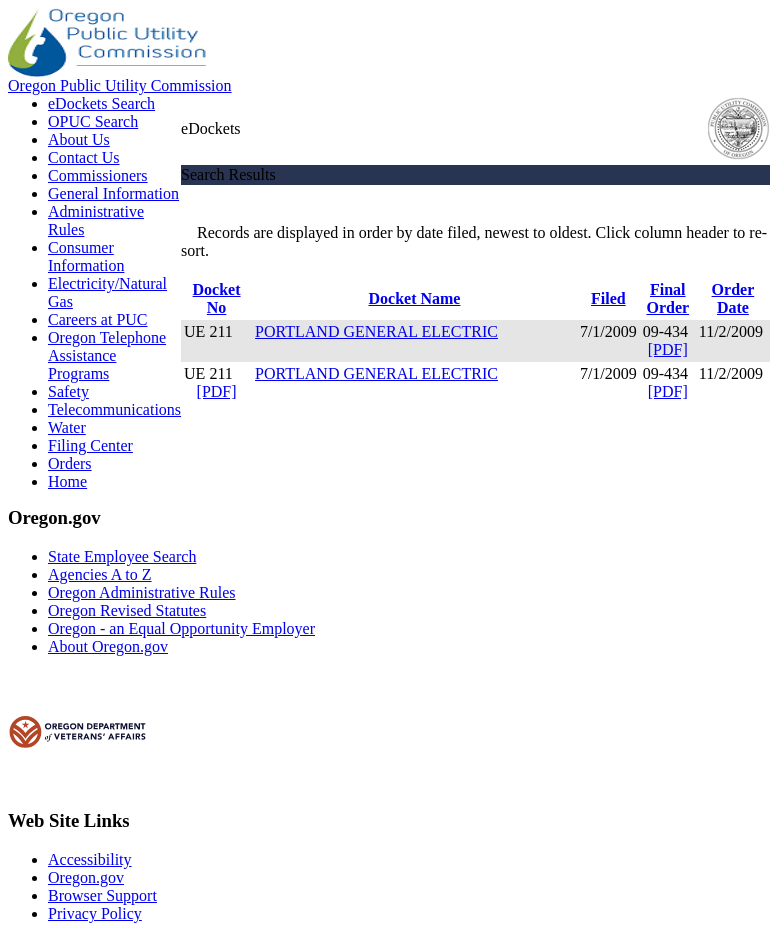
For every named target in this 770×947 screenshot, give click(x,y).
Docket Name (414, 298)
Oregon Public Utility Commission (120, 85)
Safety (68, 391)
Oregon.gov (86, 877)
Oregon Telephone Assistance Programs (107, 355)
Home (67, 481)
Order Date (733, 298)
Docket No (217, 298)
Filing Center (90, 445)
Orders (70, 463)
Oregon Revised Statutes (127, 610)
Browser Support (102, 895)
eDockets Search (101, 103)
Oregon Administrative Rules (142, 592)
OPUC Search (93, 121)
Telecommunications (114, 409)
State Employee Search (122, 556)
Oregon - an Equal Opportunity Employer (181, 628)
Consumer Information (86, 256)
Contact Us (84, 157)
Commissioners (98, 175)
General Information (113, 193)
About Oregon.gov (108, 646)
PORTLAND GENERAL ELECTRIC (376, 331)
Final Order (667, 298)
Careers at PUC (98, 319)
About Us (79, 139)
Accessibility (90, 859)
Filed (608, 298)
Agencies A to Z (100, 574)
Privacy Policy (95, 913)
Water (67, 427)
